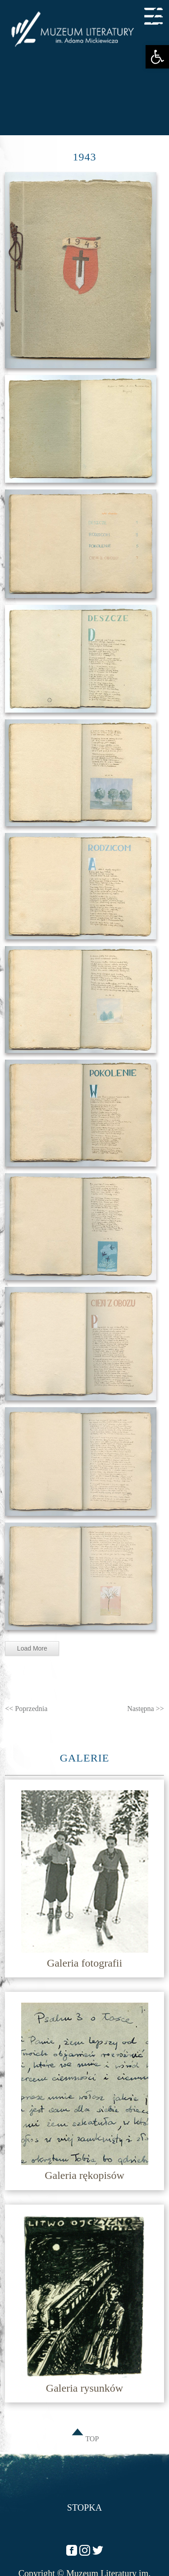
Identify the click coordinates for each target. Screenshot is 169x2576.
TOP (84, 2439)
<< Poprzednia (26, 1708)
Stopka (84, 2507)
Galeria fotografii (84, 1963)
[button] (157, 57)
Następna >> (145, 1708)
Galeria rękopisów (84, 2175)
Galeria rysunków (84, 2388)
